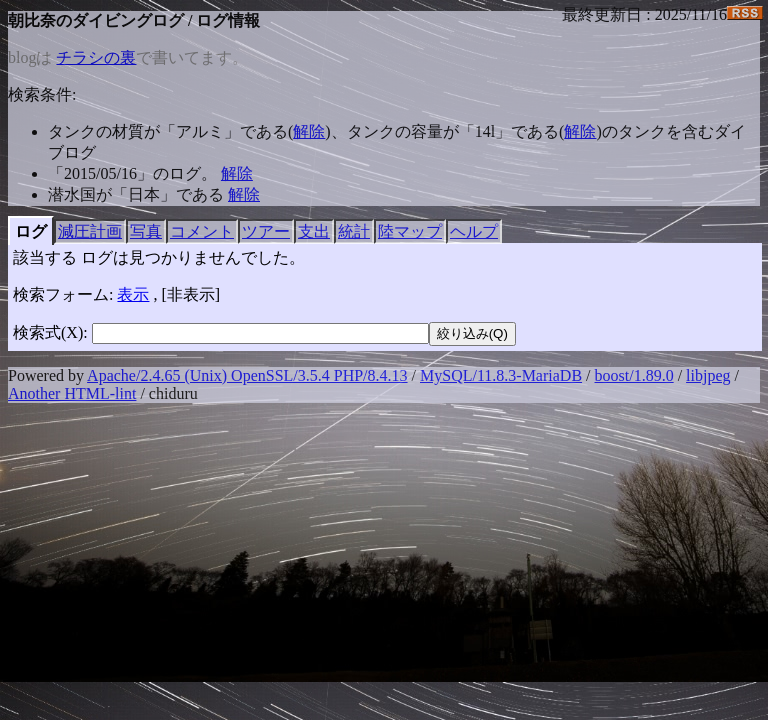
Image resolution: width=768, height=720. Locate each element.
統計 (354, 231)
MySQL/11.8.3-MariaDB (501, 375)
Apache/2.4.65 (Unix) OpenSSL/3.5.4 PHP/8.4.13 (247, 375)
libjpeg (708, 375)
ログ (31, 231)
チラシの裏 (96, 57)
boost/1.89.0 (634, 375)
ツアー (266, 231)
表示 (133, 294)
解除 (309, 131)
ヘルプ (474, 231)
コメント (202, 231)
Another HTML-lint (72, 393)
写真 (146, 231)
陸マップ (410, 231)
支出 (314, 231)
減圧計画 (90, 231)
